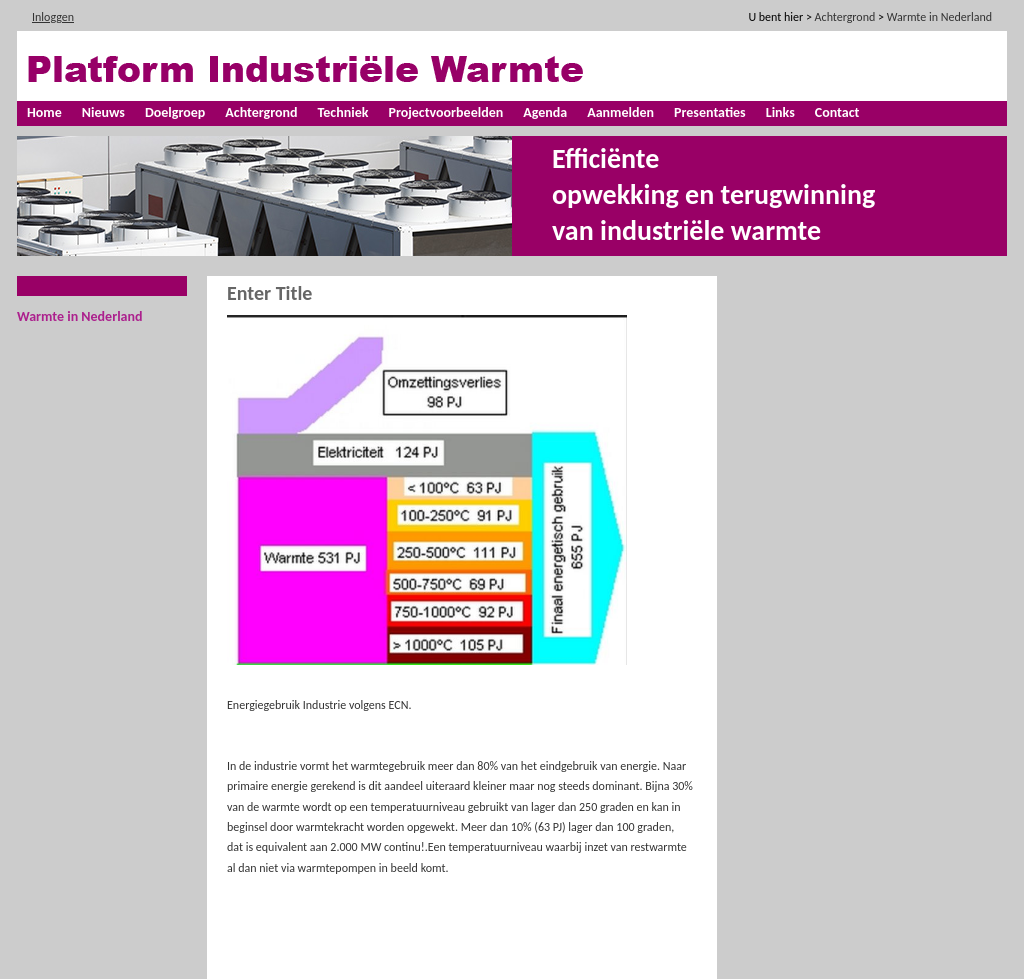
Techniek (343, 112)
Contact (837, 112)
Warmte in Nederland (80, 316)
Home (44, 112)
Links (780, 112)
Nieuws (103, 112)
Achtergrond (261, 112)
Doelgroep (175, 112)
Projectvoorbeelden (445, 112)
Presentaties (710, 112)
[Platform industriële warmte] (327, 67)
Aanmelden (620, 112)
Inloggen (53, 17)
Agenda (545, 112)
